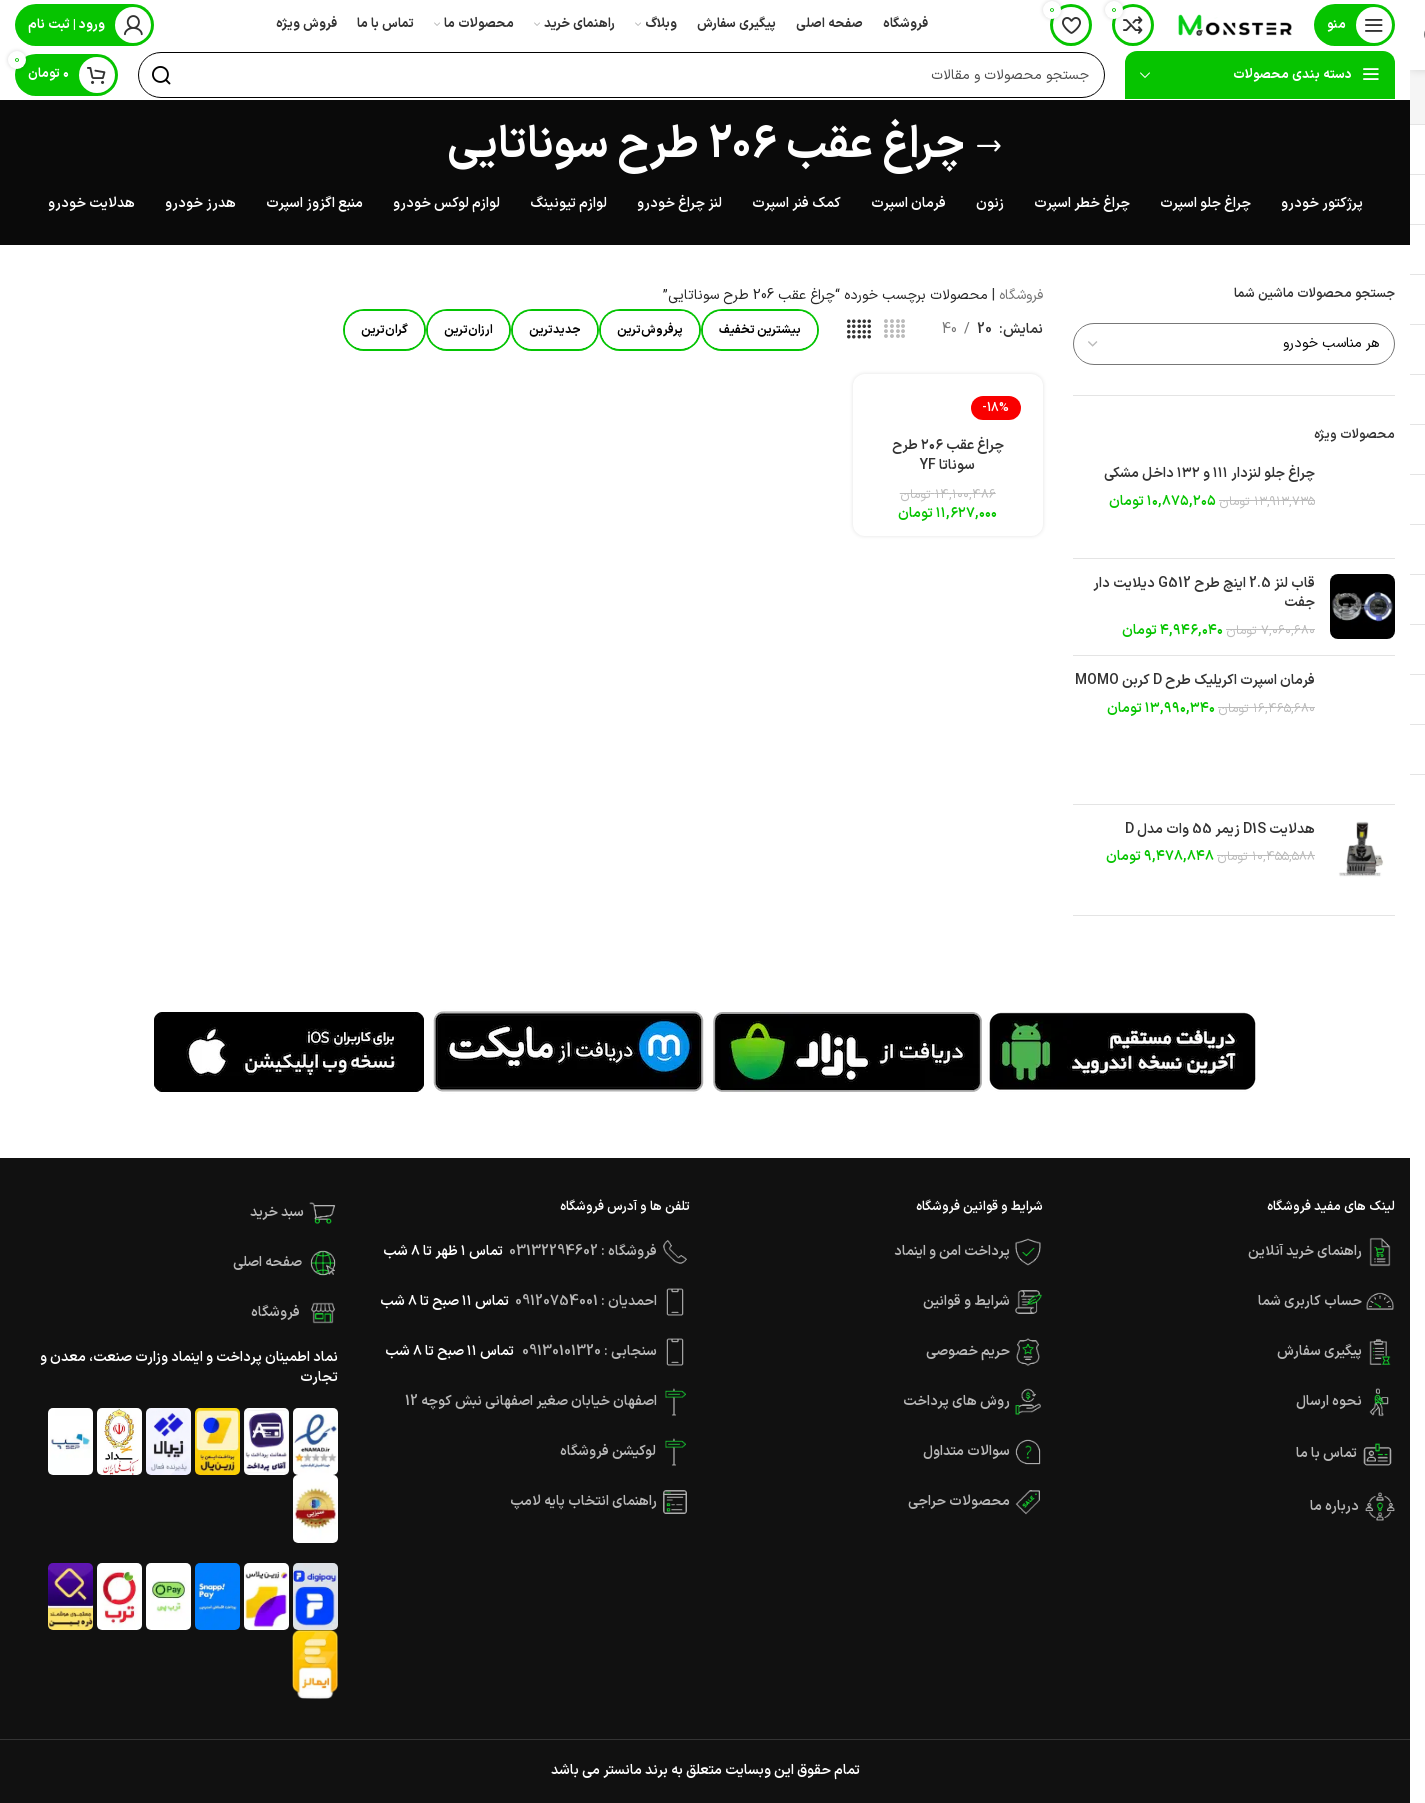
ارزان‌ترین (468, 330)
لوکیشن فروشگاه (608, 1451)
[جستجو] (621, 75)
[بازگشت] (989, 146)
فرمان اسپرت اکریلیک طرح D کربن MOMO (1195, 681)
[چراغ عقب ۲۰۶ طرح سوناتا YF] (948, 408)
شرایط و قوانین (966, 1301)
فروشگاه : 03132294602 (583, 1251)
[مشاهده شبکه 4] (894, 330)
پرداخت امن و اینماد (952, 1251)
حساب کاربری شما (1310, 1301)
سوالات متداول (966, 1451)
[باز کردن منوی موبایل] (1354, 25)
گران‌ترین (384, 330)
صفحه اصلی (267, 1262)
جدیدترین (555, 330)
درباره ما (1334, 1506)
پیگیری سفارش (1321, 1351)
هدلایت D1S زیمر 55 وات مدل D (1220, 830)
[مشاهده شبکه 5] (859, 330)
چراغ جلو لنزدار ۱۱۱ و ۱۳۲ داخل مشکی (1209, 474)
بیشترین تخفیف (760, 330)
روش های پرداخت (956, 1401)
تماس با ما (1328, 1453)
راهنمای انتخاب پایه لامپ (583, 1501)
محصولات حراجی (959, 1501)
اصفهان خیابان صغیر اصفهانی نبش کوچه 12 (532, 1401)
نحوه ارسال (1330, 1401)
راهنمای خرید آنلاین (1305, 1251)
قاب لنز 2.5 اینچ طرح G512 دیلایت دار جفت (1204, 593)
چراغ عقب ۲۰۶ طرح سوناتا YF (948, 457)
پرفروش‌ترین (650, 330)
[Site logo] (1234, 24)
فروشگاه (1021, 295)
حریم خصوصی (968, 1351)
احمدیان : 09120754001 (586, 1301)
